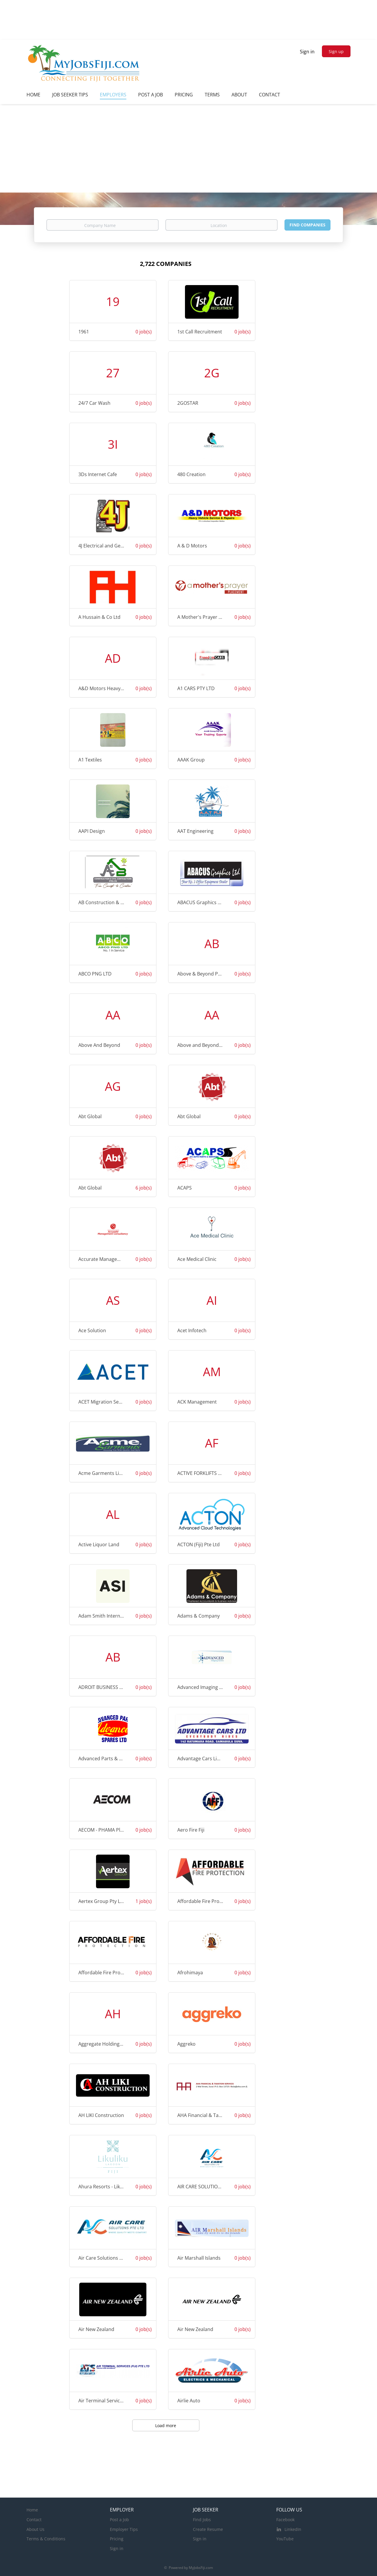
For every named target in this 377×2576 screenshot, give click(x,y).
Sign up (336, 51)
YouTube (285, 2539)
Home (32, 2510)
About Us (35, 2529)
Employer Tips (124, 2529)
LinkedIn (293, 2529)
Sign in (307, 51)
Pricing (116, 2539)
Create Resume (208, 2529)
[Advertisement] (188, 148)
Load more (165, 2425)
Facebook (285, 2519)
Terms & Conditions (46, 2539)
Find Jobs (202, 2519)
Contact (34, 2519)
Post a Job (119, 2519)
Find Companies (307, 225)
